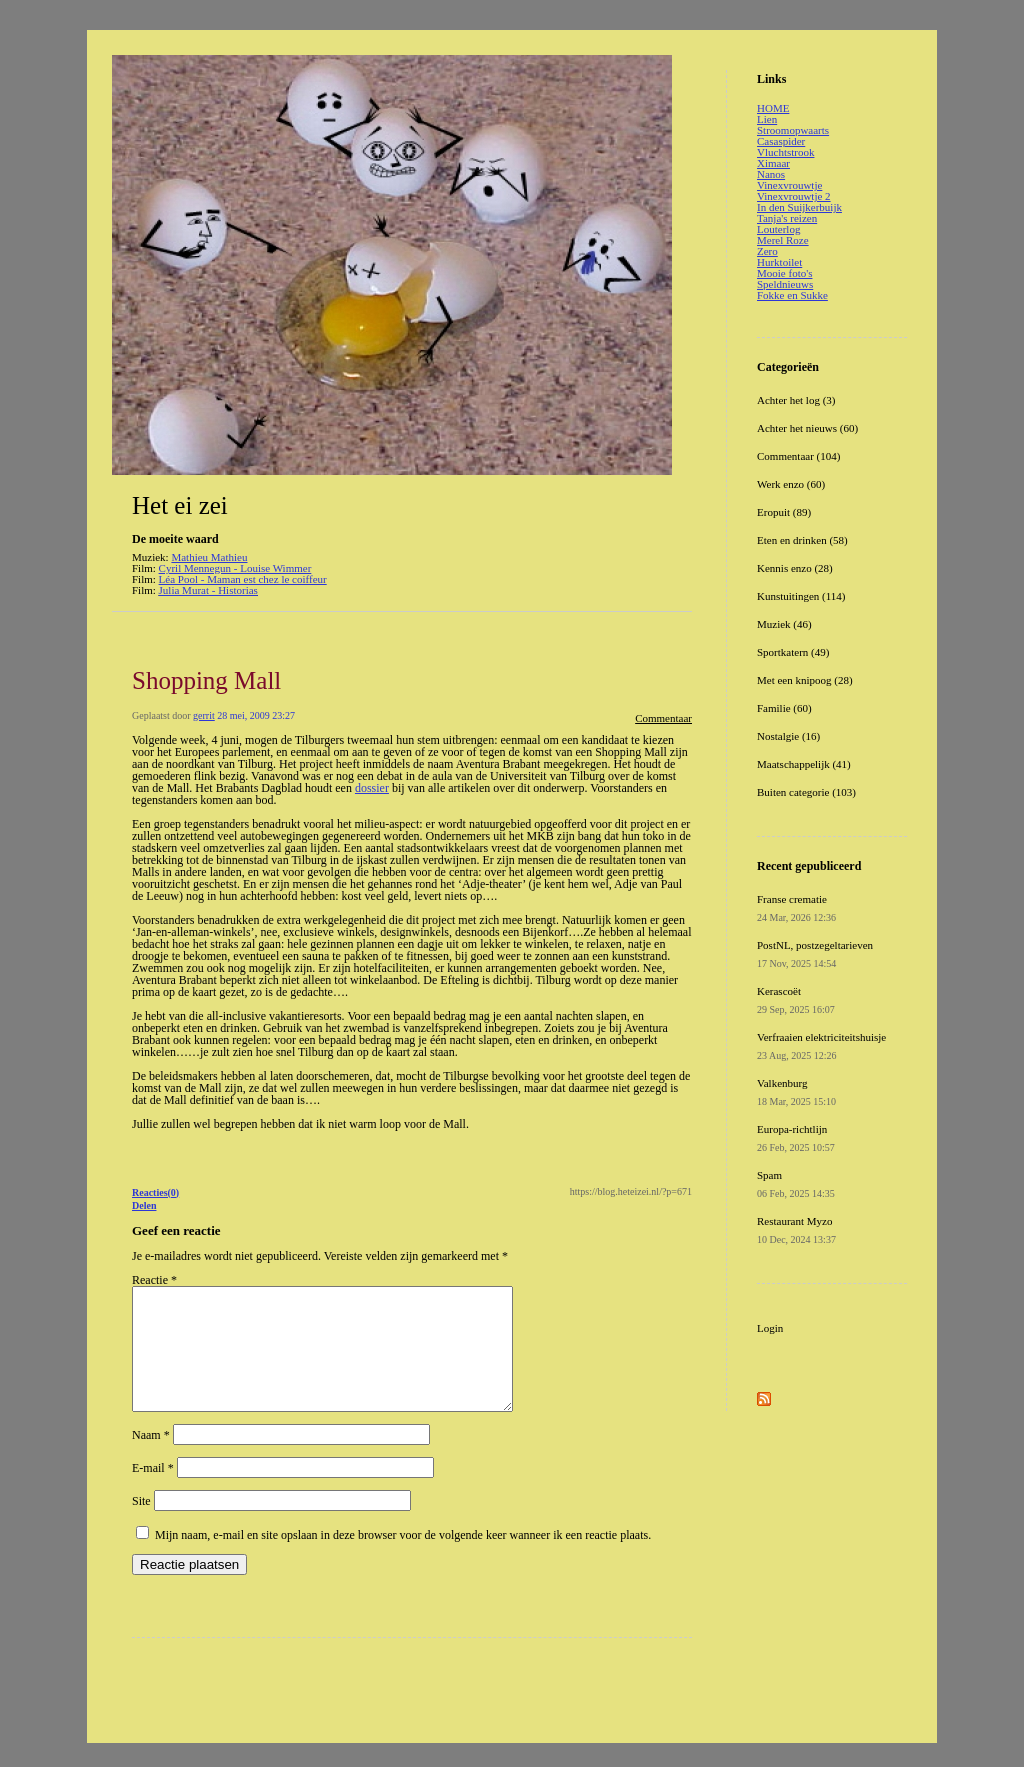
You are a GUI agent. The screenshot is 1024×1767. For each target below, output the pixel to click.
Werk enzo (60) (791, 484)
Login (770, 1328)
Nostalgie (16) (788, 736)
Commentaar (663, 718)
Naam (151, 1459)
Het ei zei (180, 505)
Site (141, 1525)
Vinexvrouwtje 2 (794, 196)
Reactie (154, 1280)
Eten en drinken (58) (802, 540)
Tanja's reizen (787, 218)
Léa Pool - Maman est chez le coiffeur (243, 579)
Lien (767, 119)
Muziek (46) (784, 624)
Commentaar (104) (798, 456)
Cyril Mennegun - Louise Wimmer (235, 568)
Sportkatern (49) (793, 652)
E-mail (153, 1492)
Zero (767, 251)
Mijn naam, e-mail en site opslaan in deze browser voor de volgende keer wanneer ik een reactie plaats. (403, 1559)
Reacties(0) (155, 1192)
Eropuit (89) (784, 512)
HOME (773, 108)
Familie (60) (784, 708)
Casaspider (781, 141)
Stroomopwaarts (793, 130)
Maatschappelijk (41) (804, 764)
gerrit (204, 715)
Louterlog (778, 229)
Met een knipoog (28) (805, 680)
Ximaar (773, 163)
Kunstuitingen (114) (801, 596)
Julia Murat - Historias (208, 590)
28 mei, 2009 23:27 (256, 715)
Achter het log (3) (796, 400)
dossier (372, 788)
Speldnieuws (785, 284)
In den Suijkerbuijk (799, 207)
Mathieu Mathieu (209, 557)
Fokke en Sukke (792, 295)
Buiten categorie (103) (806, 792)
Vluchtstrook (785, 152)
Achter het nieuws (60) (807, 428)
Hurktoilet (779, 262)
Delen (144, 1205)
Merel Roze (783, 240)
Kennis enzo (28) (795, 568)
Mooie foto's (784, 273)
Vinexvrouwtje (789, 185)
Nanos (771, 174)
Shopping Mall (206, 680)
